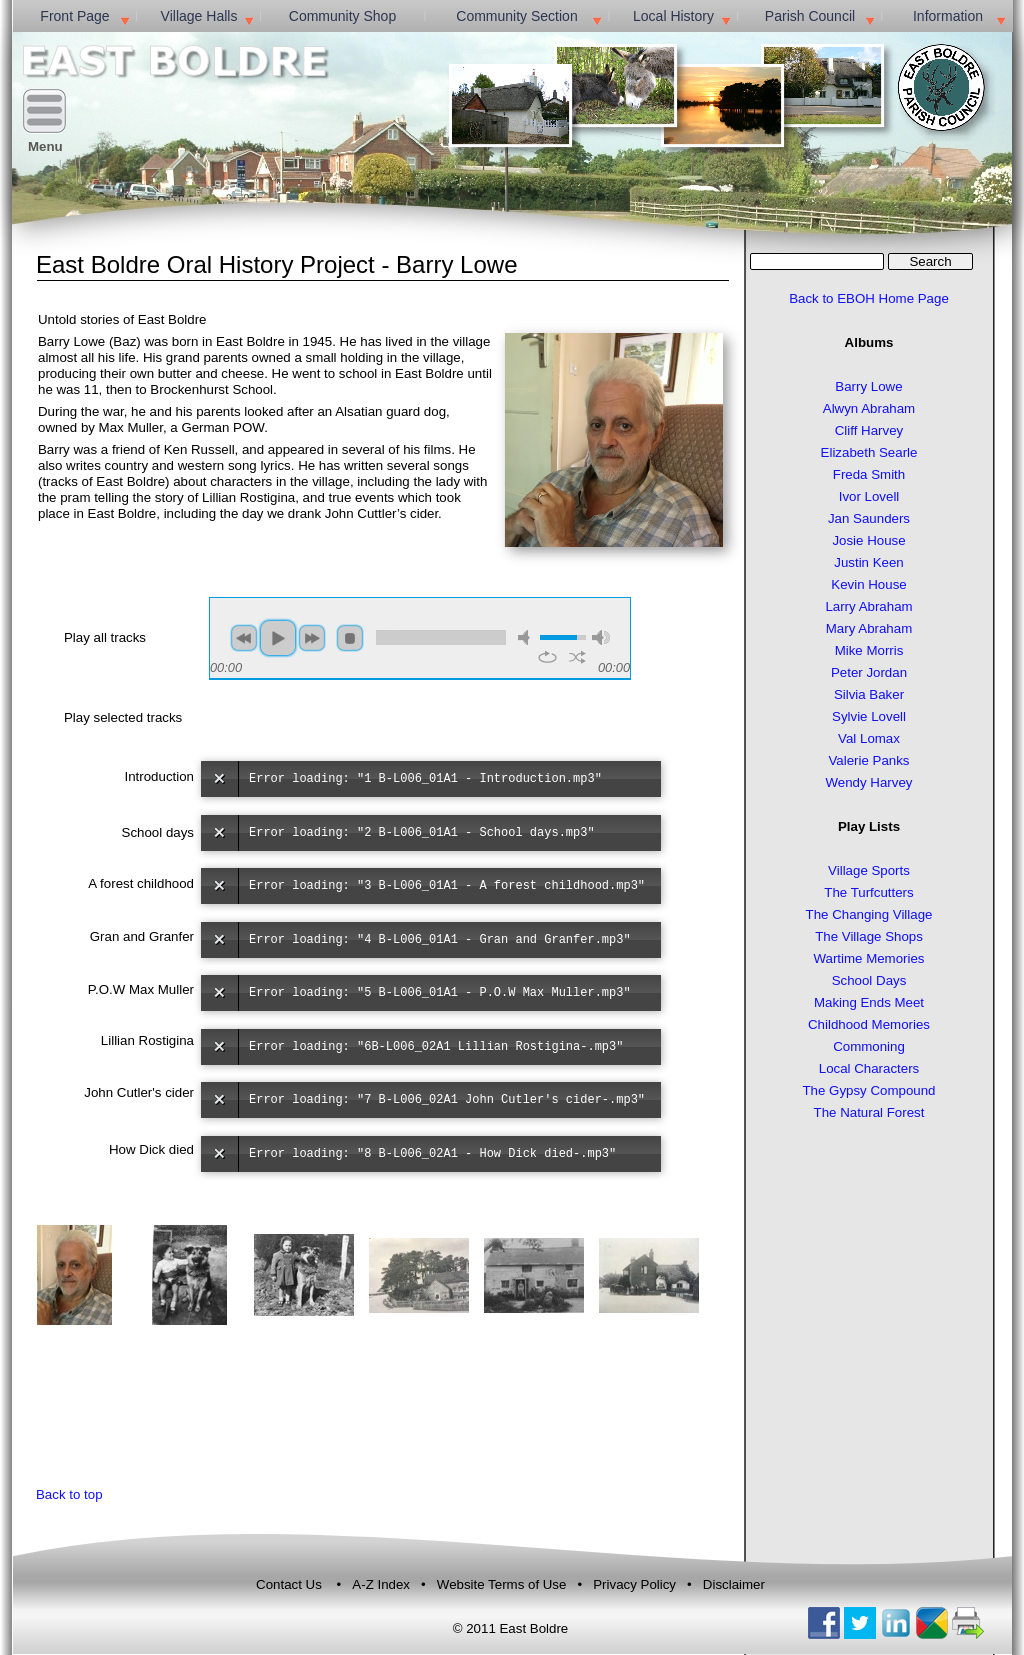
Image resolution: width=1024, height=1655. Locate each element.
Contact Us (289, 1584)
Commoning (869, 1046)
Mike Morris (869, 650)
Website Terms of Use (503, 1584)
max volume (601, 637)
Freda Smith (869, 474)
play (278, 638)
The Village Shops (869, 936)
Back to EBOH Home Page (869, 298)
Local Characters (869, 1068)
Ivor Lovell (869, 496)
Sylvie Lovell (869, 716)
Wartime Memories (868, 958)
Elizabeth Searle (869, 452)
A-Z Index (382, 1584)
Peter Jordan (869, 672)
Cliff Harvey (869, 430)
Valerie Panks (868, 760)
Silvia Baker (869, 694)
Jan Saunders (869, 518)
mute (527, 637)
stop (350, 638)
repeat (547, 657)
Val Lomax (869, 738)
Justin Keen (868, 562)
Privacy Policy (634, 1584)
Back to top (69, 1494)
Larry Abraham (868, 606)
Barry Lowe (868, 386)
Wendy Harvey (869, 782)
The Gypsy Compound (868, 1090)
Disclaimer (734, 1584)
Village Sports (869, 870)
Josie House (868, 540)
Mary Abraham (869, 628)
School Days (869, 980)
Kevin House (868, 584)
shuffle (577, 657)
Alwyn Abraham (869, 408)
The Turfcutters (868, 892)
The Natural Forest (869, 1112)
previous (244, 638)
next (312, 638)
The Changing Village (869, 914)
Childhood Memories (869, 1024)
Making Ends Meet (869, 1002)
